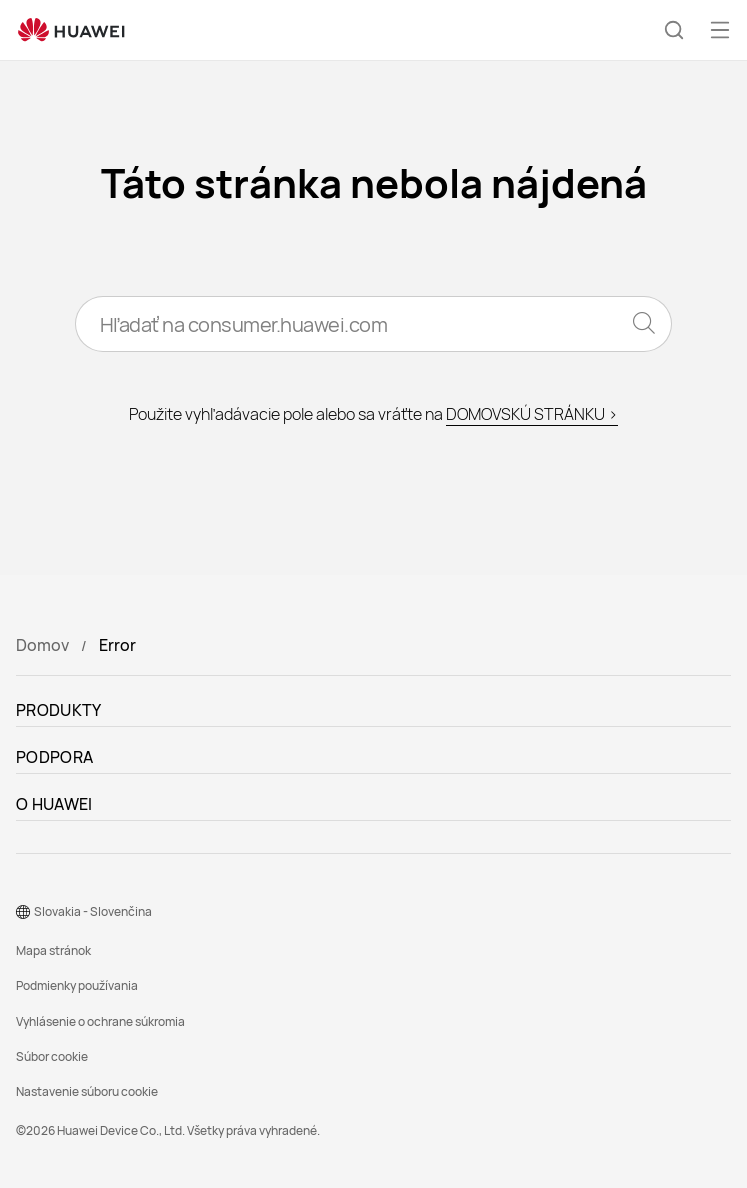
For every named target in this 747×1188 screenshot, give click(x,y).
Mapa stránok (53, 950)
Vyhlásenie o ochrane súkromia (100, 1021)
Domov (42, 645)
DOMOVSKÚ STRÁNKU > (532, 414)
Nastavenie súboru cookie (87, 1091)
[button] (674, 30)
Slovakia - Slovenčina (93, 911)
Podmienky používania (77, 985)
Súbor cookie (52, 1056)
